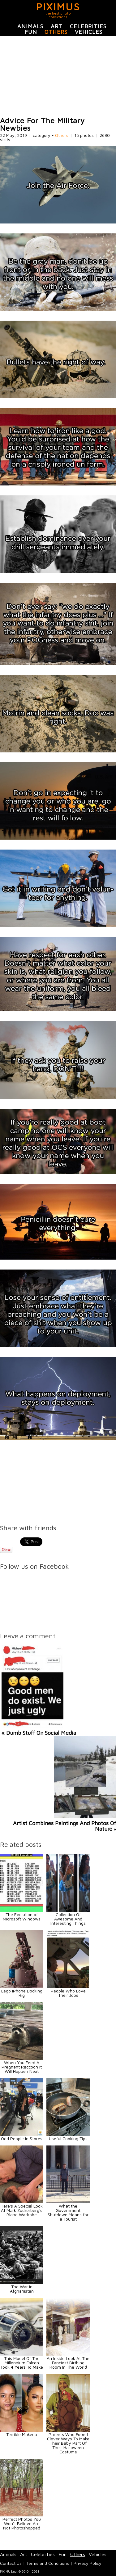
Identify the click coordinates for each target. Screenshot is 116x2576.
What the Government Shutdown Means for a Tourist (68, 2212)
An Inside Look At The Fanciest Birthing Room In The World (68, 2363)
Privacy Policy (87, 2563)
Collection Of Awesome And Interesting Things (68, 1919)
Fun (31, 32)
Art (56, 26)
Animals (30, 26)
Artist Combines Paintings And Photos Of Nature (64, 1826)
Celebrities (88, 26)
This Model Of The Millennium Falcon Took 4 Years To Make (21, 2363)
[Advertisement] (58, 76)
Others (56, 32)
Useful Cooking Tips (68, 2138)
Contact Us (11, 2563)
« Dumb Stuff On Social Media (39, 1733)
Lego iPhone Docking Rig (21, 1993)
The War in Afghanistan (22, 2289)
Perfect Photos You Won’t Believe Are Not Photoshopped (21, 2523)
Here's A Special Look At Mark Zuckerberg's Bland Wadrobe (22, 2210)
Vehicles (88, 32)
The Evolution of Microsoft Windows (22, 1916)
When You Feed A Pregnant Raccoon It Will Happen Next (22, 2067)
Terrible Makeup (21, 2434)
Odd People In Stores (21, 2138)
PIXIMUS (58, 6)
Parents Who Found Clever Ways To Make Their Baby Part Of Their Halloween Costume (68, 2443)
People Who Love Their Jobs (68, 1993)
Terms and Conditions (47, 2563)
